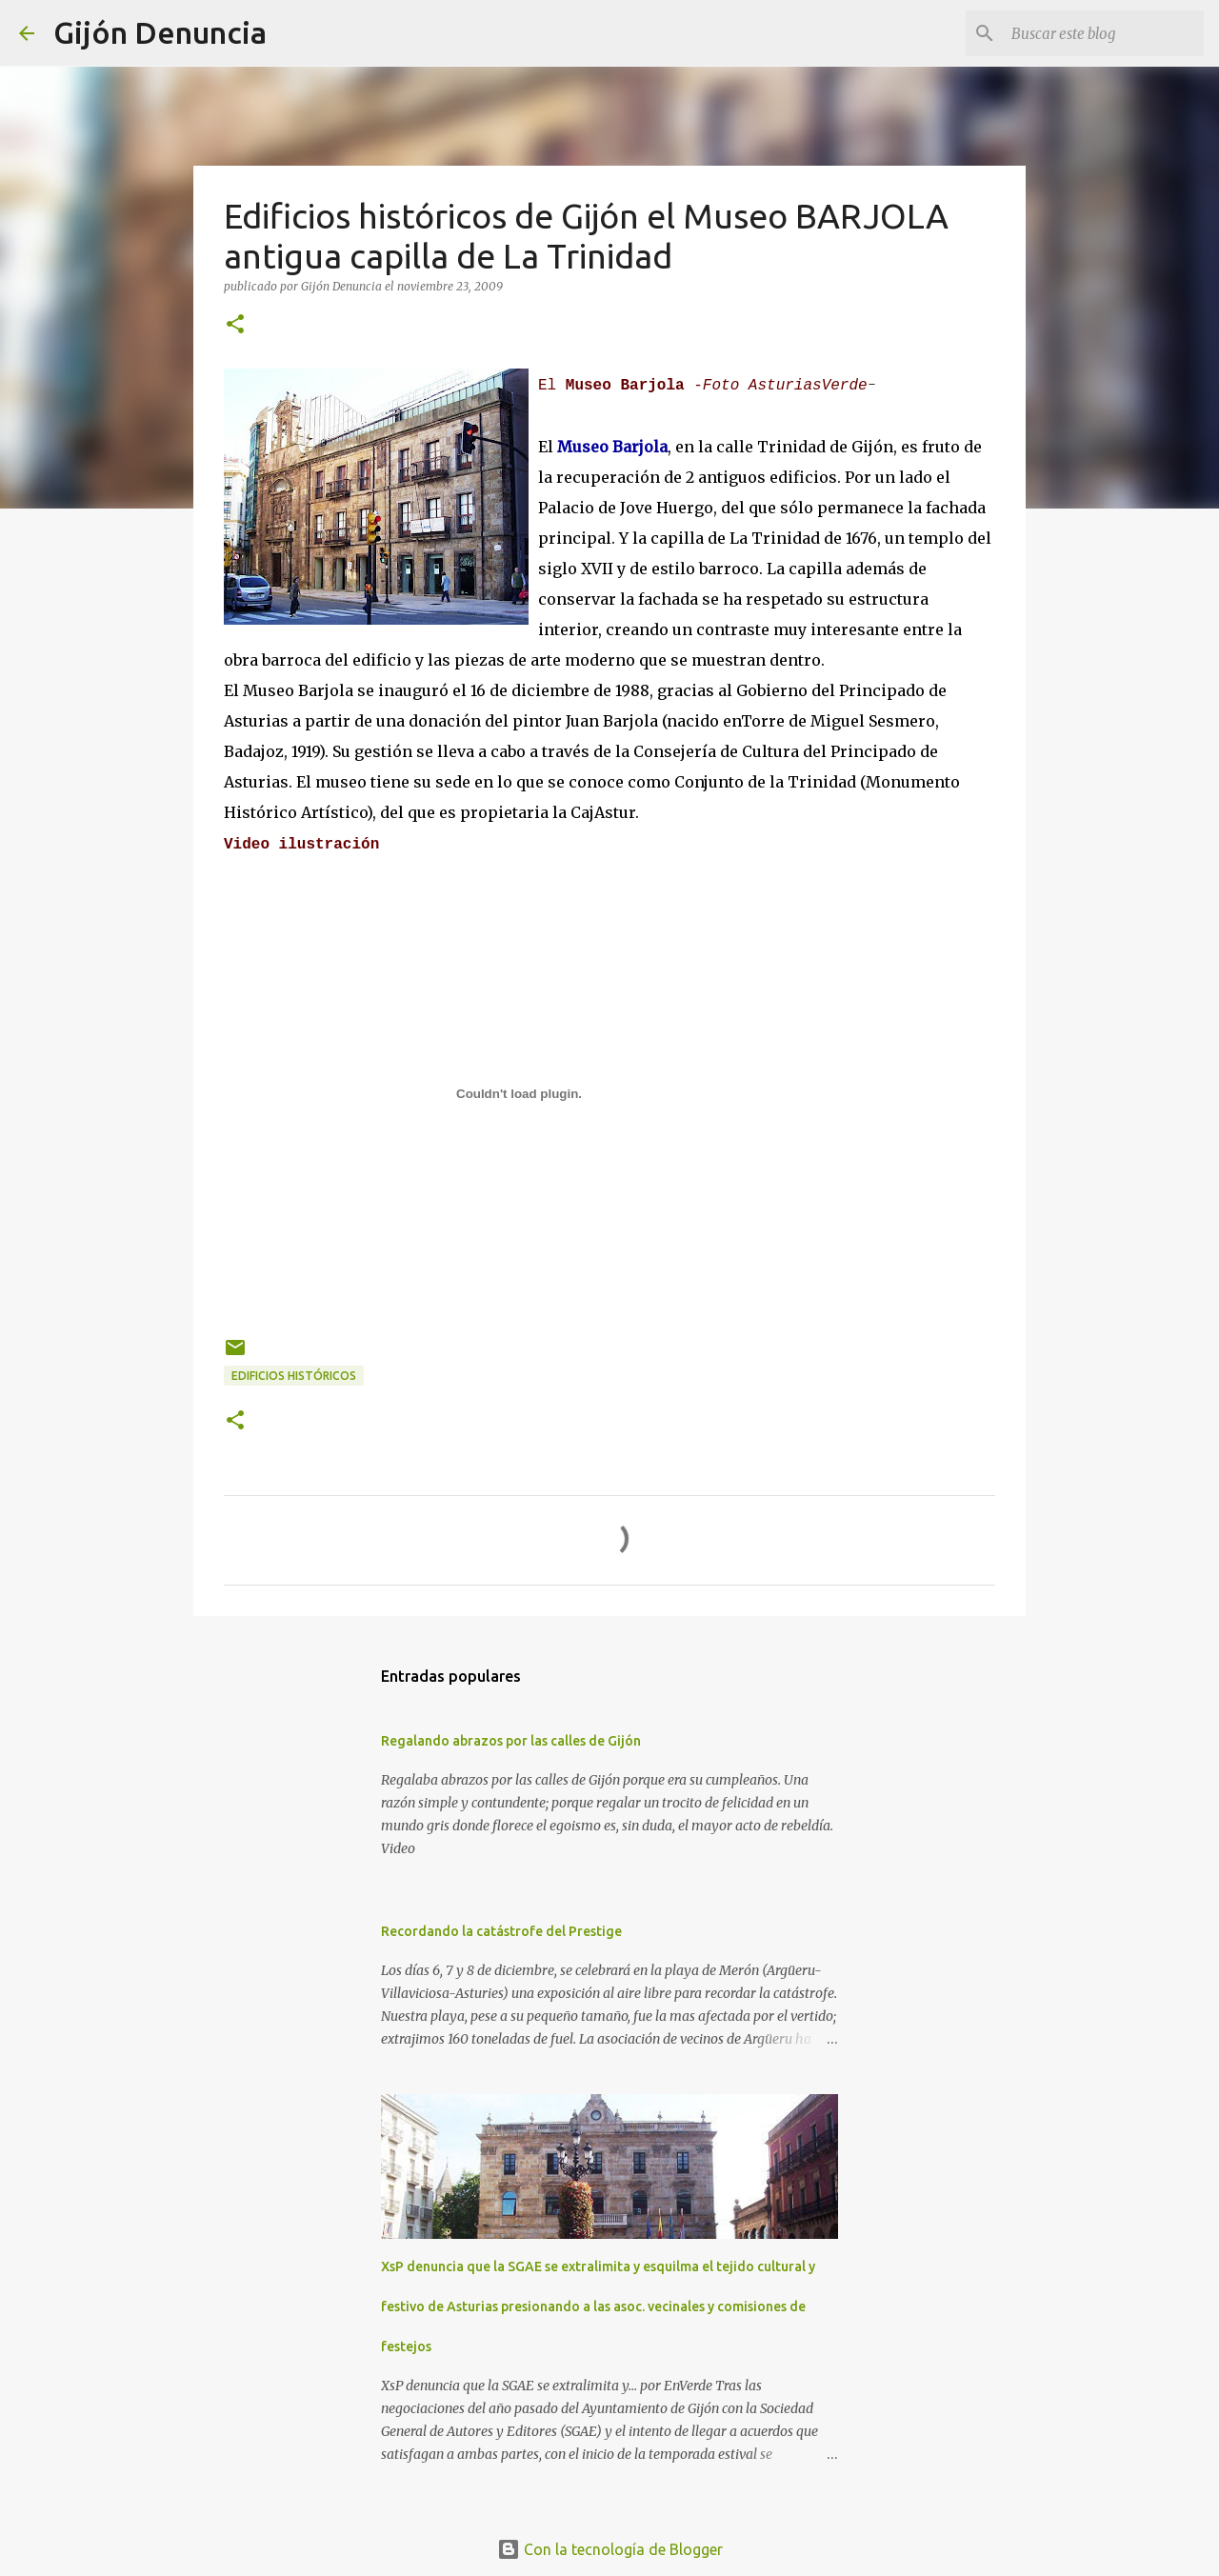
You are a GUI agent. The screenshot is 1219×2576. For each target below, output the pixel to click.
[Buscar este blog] (1104, 33)
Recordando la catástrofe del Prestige (501, 1931)
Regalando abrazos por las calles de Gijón (511, 1740)
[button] (235, 325)
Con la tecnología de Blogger (610, 2549)
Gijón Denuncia (160, 32)
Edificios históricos (293, 1375)
